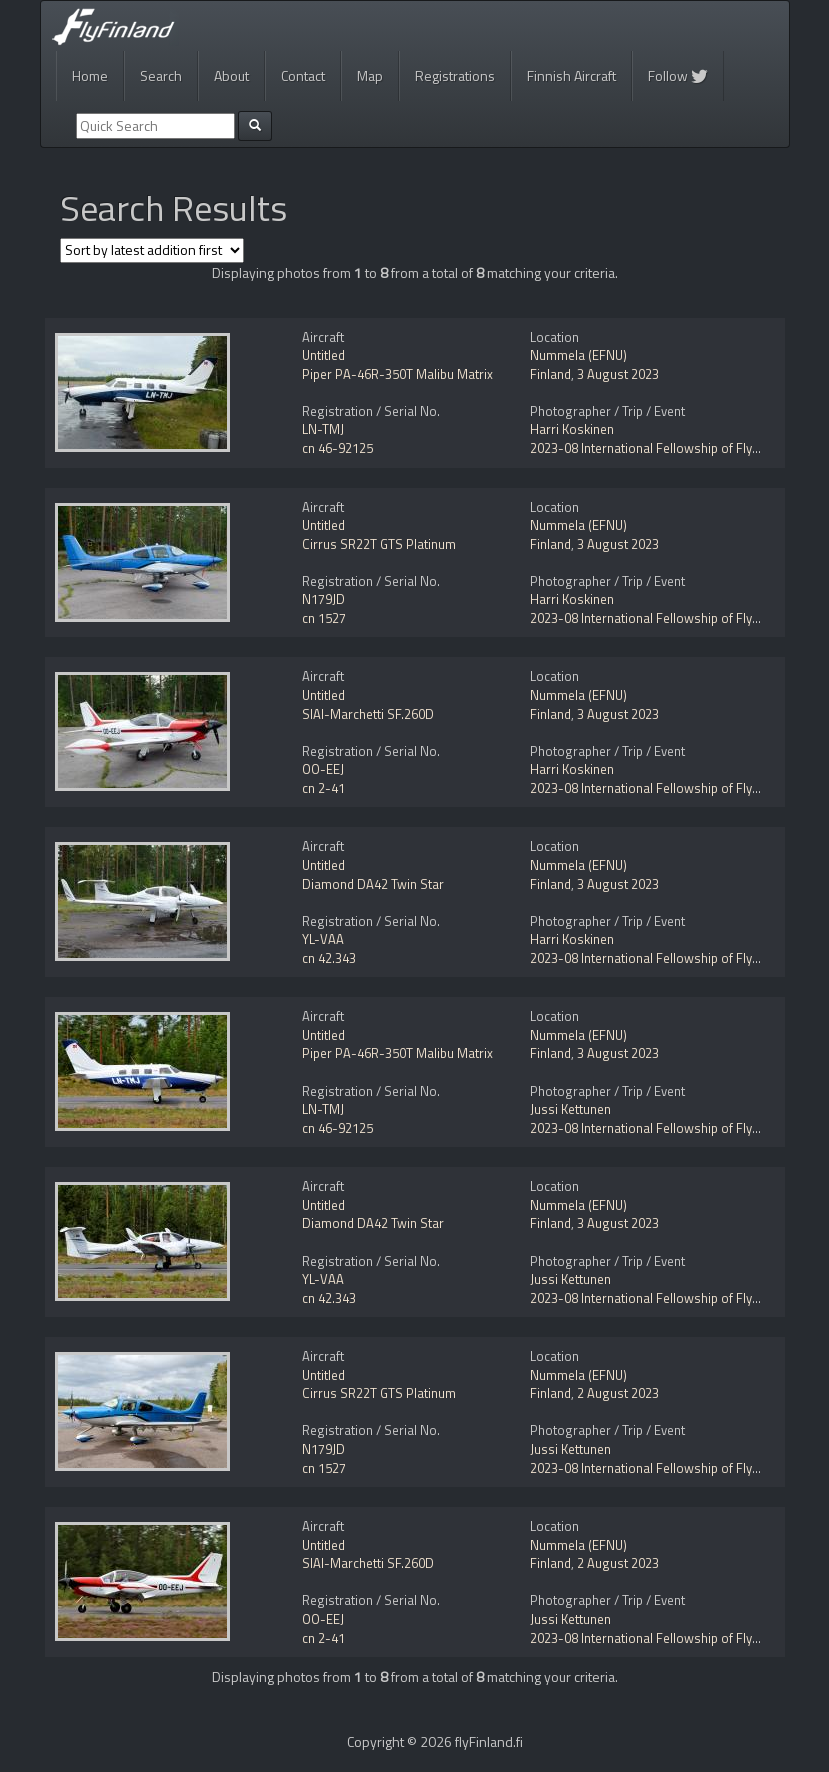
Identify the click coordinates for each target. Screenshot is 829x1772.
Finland (550, 374)
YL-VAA (323, 939)
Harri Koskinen (572, 429)
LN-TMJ (323, 429)
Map (370, 75)
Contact (303, 75)
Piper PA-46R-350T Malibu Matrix (397, 374)
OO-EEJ (323, 769)
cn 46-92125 (337, 448)
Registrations (455, 75)
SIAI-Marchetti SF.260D (368, 714)
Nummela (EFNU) (578, 355)
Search (161, 75)
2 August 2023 (618, 1393)
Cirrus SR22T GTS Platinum (379, 544)
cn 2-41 (323, 788)
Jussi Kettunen (570, 1109)
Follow (678, 75)
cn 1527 (324, 618)
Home (90, 75)
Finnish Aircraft (571, 75)
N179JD (323, 599)
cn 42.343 (329, 958)
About (231, 75)
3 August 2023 (618, 374)
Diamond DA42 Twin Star (373, 884)
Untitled (323, 355)
